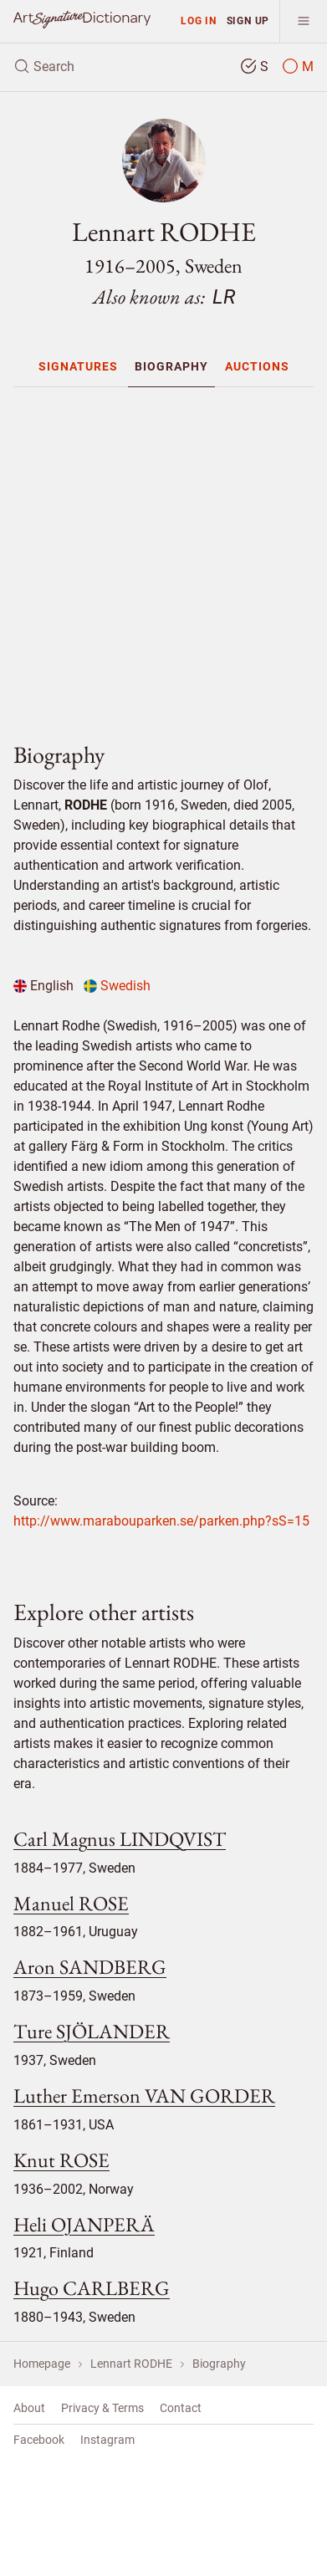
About (29, 2408)
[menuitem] (78, 366)
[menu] (303, 21)
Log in (199, 20)
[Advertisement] (170, 557)
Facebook (38, 2439)
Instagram (107, 2439)
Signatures (78, 366)
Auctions (257, 366)
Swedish (117, 986)
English (43, 986)
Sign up (248, 20)
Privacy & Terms (102, 2408)
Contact (181, 2408)
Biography (171, 366)
